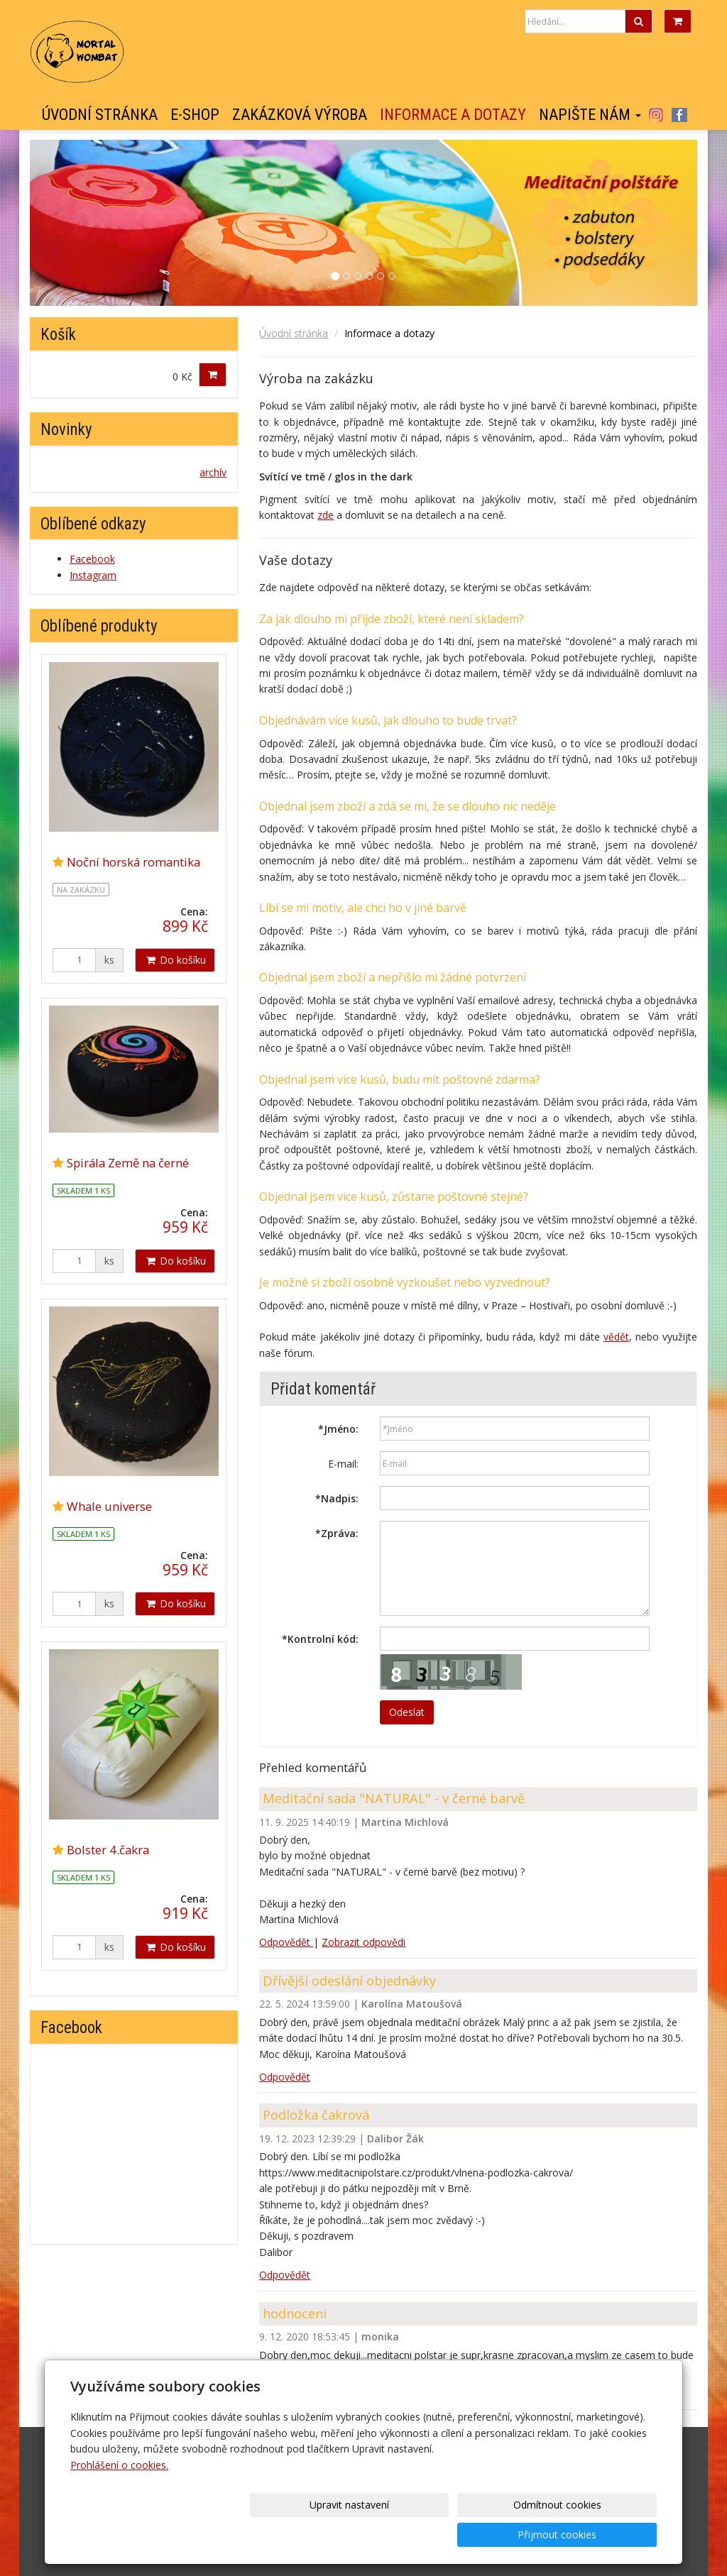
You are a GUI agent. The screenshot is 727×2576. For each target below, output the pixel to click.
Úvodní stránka (100, 115)
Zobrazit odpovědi (363, 1942)
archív (212, 472)
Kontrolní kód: (320, 1639)
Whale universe (109, 1506)
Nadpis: (337, 1498)
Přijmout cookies (602, 2534)
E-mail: (343, 1463)
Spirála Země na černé (128, 1163)
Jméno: (338, 1429)
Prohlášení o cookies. (119, 2494)
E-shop (194, 115)
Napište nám (590, 115)
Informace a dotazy (453, 115)
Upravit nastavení (368, 2534)
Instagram (655, 115)
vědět (616, 1336)
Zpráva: (337, 1533)
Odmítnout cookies (486, 2534)
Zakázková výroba (299, 115)
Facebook (679, 115)
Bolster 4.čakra (108, 1850)
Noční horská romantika (133, 862)
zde (325, 515)
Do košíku (175, 960)
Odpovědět (286, 1942)
